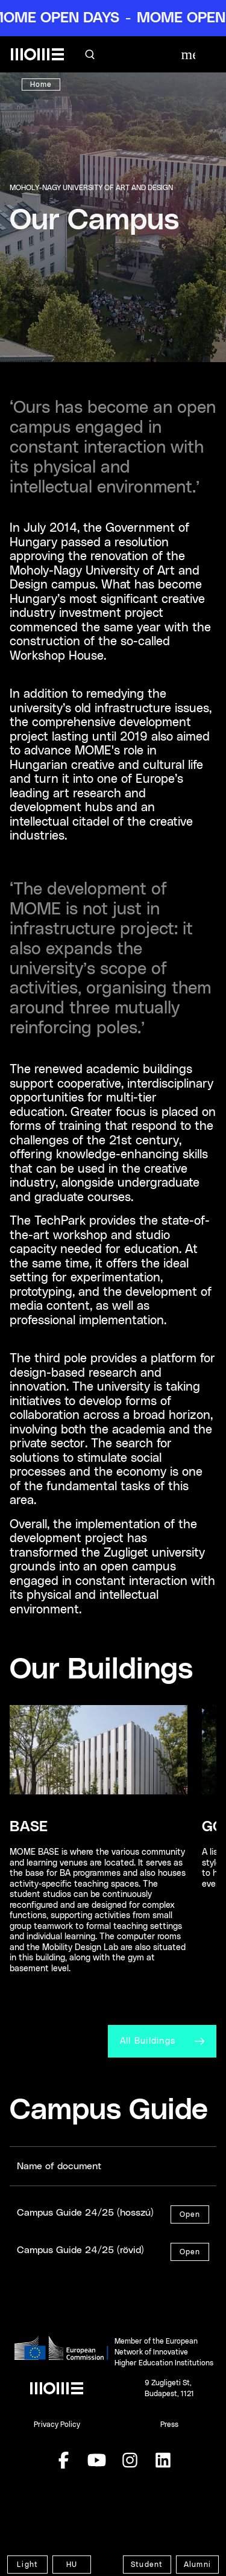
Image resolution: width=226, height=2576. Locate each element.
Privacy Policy (57, 2424)
